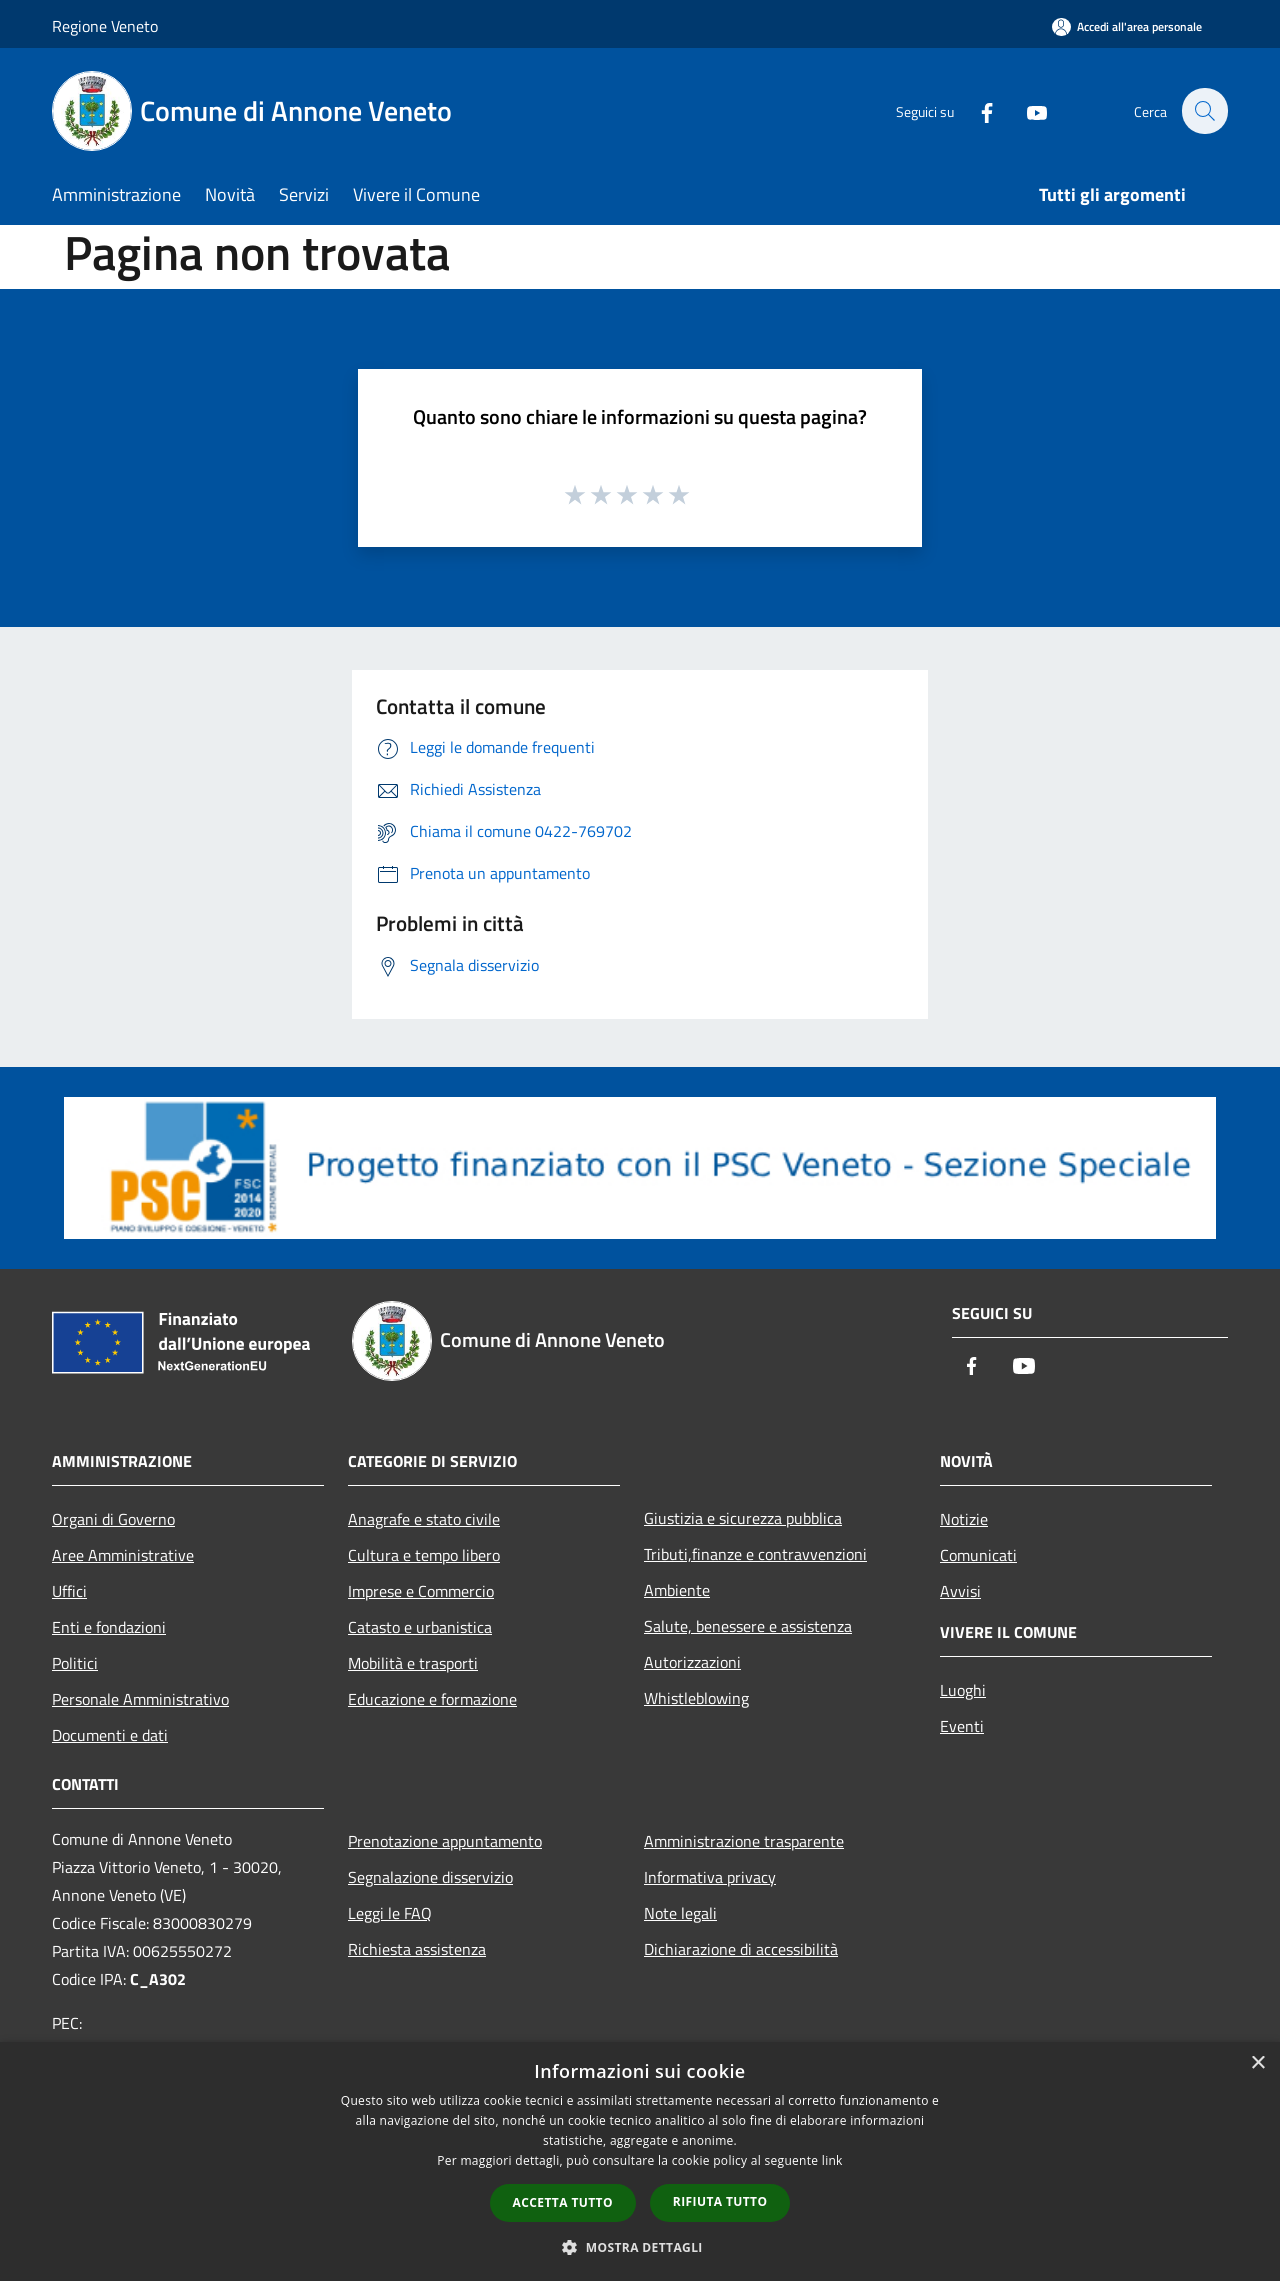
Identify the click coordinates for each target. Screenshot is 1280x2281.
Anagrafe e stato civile (424, 1519)
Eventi (962, 1726)
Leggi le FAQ (390, 1913)
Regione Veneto (105, 26)
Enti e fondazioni (109, 1627)
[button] (640, 2247)
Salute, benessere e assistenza (748, 1626)
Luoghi (963, 1690)
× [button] (1257, 2063)
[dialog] (640, 2161)
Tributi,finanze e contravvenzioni (755, 1554)
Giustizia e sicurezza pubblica (743, 1518)
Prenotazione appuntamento (445, 1841)
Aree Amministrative (123, 1555)
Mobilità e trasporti (413, 1663)
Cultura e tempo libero (424, 1555)
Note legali (680, 1913)
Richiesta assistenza (417, 1949)
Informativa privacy (710, 1877)
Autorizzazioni (692, 1662)
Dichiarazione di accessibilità (741, 1949)
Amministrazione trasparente (744, 1841)
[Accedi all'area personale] (1127, 26)
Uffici (69, 1591)
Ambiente (677, 1590)
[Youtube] (1026, 110)
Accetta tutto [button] (563, 2202)
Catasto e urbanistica (420, 1627)
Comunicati (978, 1555)
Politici (75, 1663)
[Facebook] (976, 110)
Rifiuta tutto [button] (720, 2201)
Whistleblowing (696, 1698)
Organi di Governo (113, 1519)
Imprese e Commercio (421, 1591)
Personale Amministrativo (140, 1699)
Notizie (964, 1519)
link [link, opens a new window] (832, 2160)
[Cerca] (1204, 111)
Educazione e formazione (432, 1699)
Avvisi (960, 1591)
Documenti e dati (110, 1735)
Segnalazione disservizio (430, 1877)
